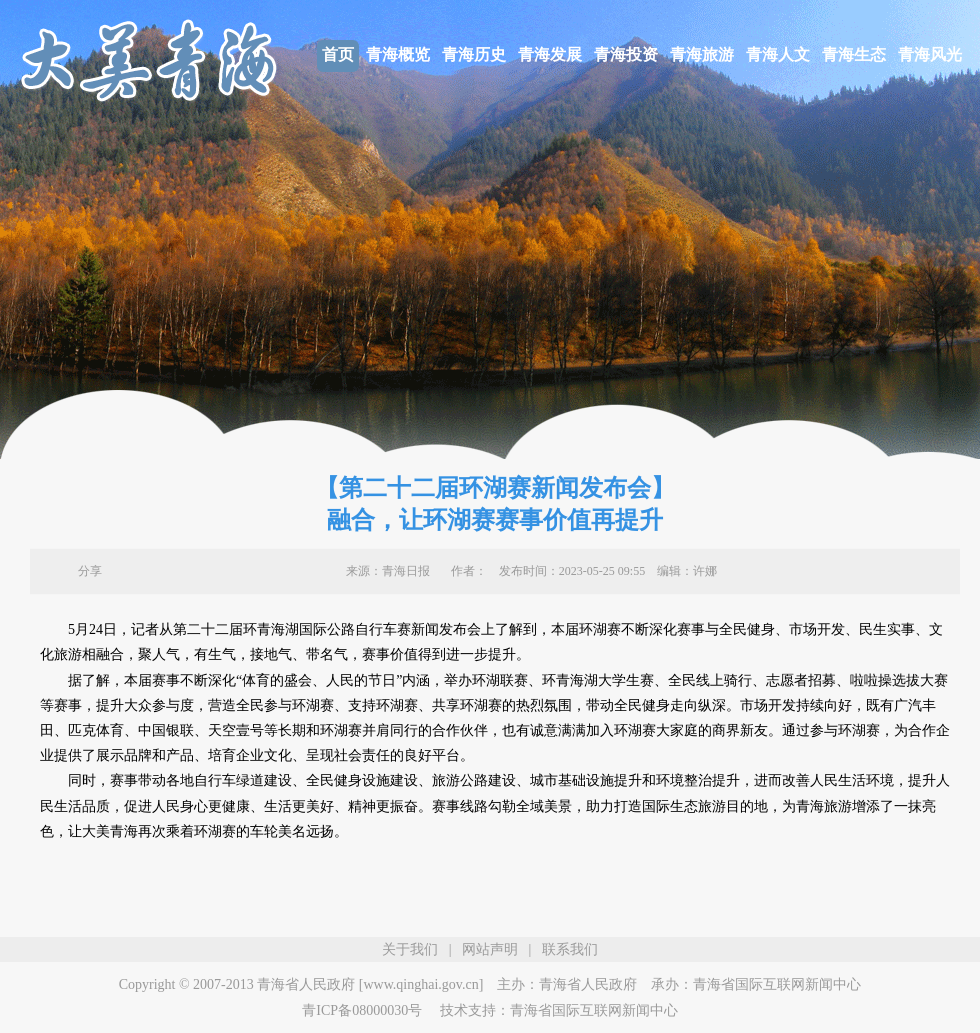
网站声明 (490, 949)
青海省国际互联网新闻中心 (777, 984)
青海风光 (930, 54)
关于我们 (410, 949)
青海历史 (474, 54)
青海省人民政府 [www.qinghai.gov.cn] (370, 984)
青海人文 (778, 54)
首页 (338, 54)
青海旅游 (702, 54)
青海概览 (398, 54)
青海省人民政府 (588, 984)
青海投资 (626, 54)
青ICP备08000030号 (362, 1010)
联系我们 (570, 949)
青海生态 (854, 54)
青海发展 (550, 54)
